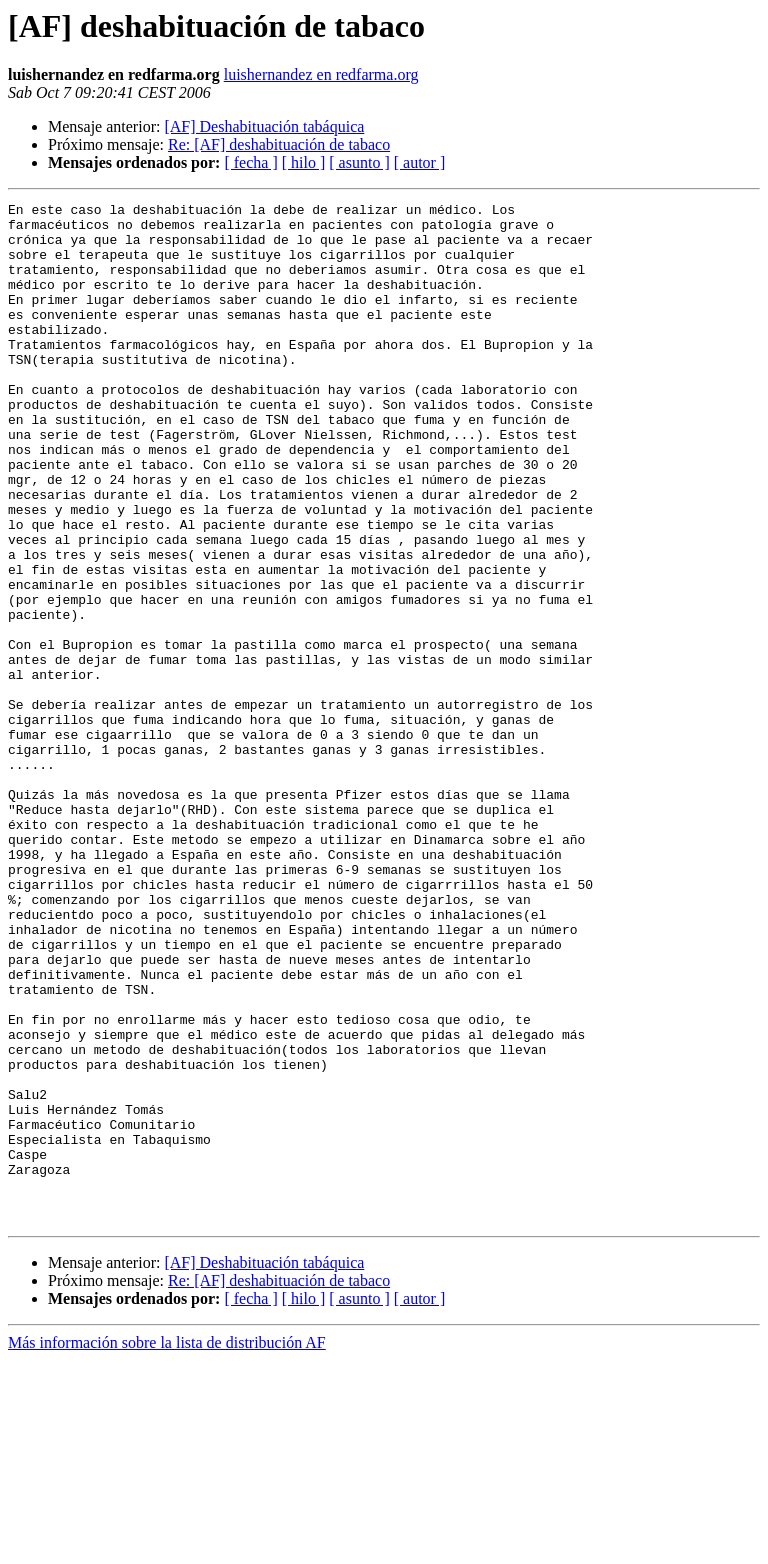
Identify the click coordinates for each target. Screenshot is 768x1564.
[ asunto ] (359, 162)
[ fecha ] (250, 162)
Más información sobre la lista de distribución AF (167, 1546)
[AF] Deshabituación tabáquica (264, 126)
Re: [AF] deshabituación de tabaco (279, 144)
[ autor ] (420, 162)
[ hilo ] (304, 162)
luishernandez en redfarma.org (321, 74)
